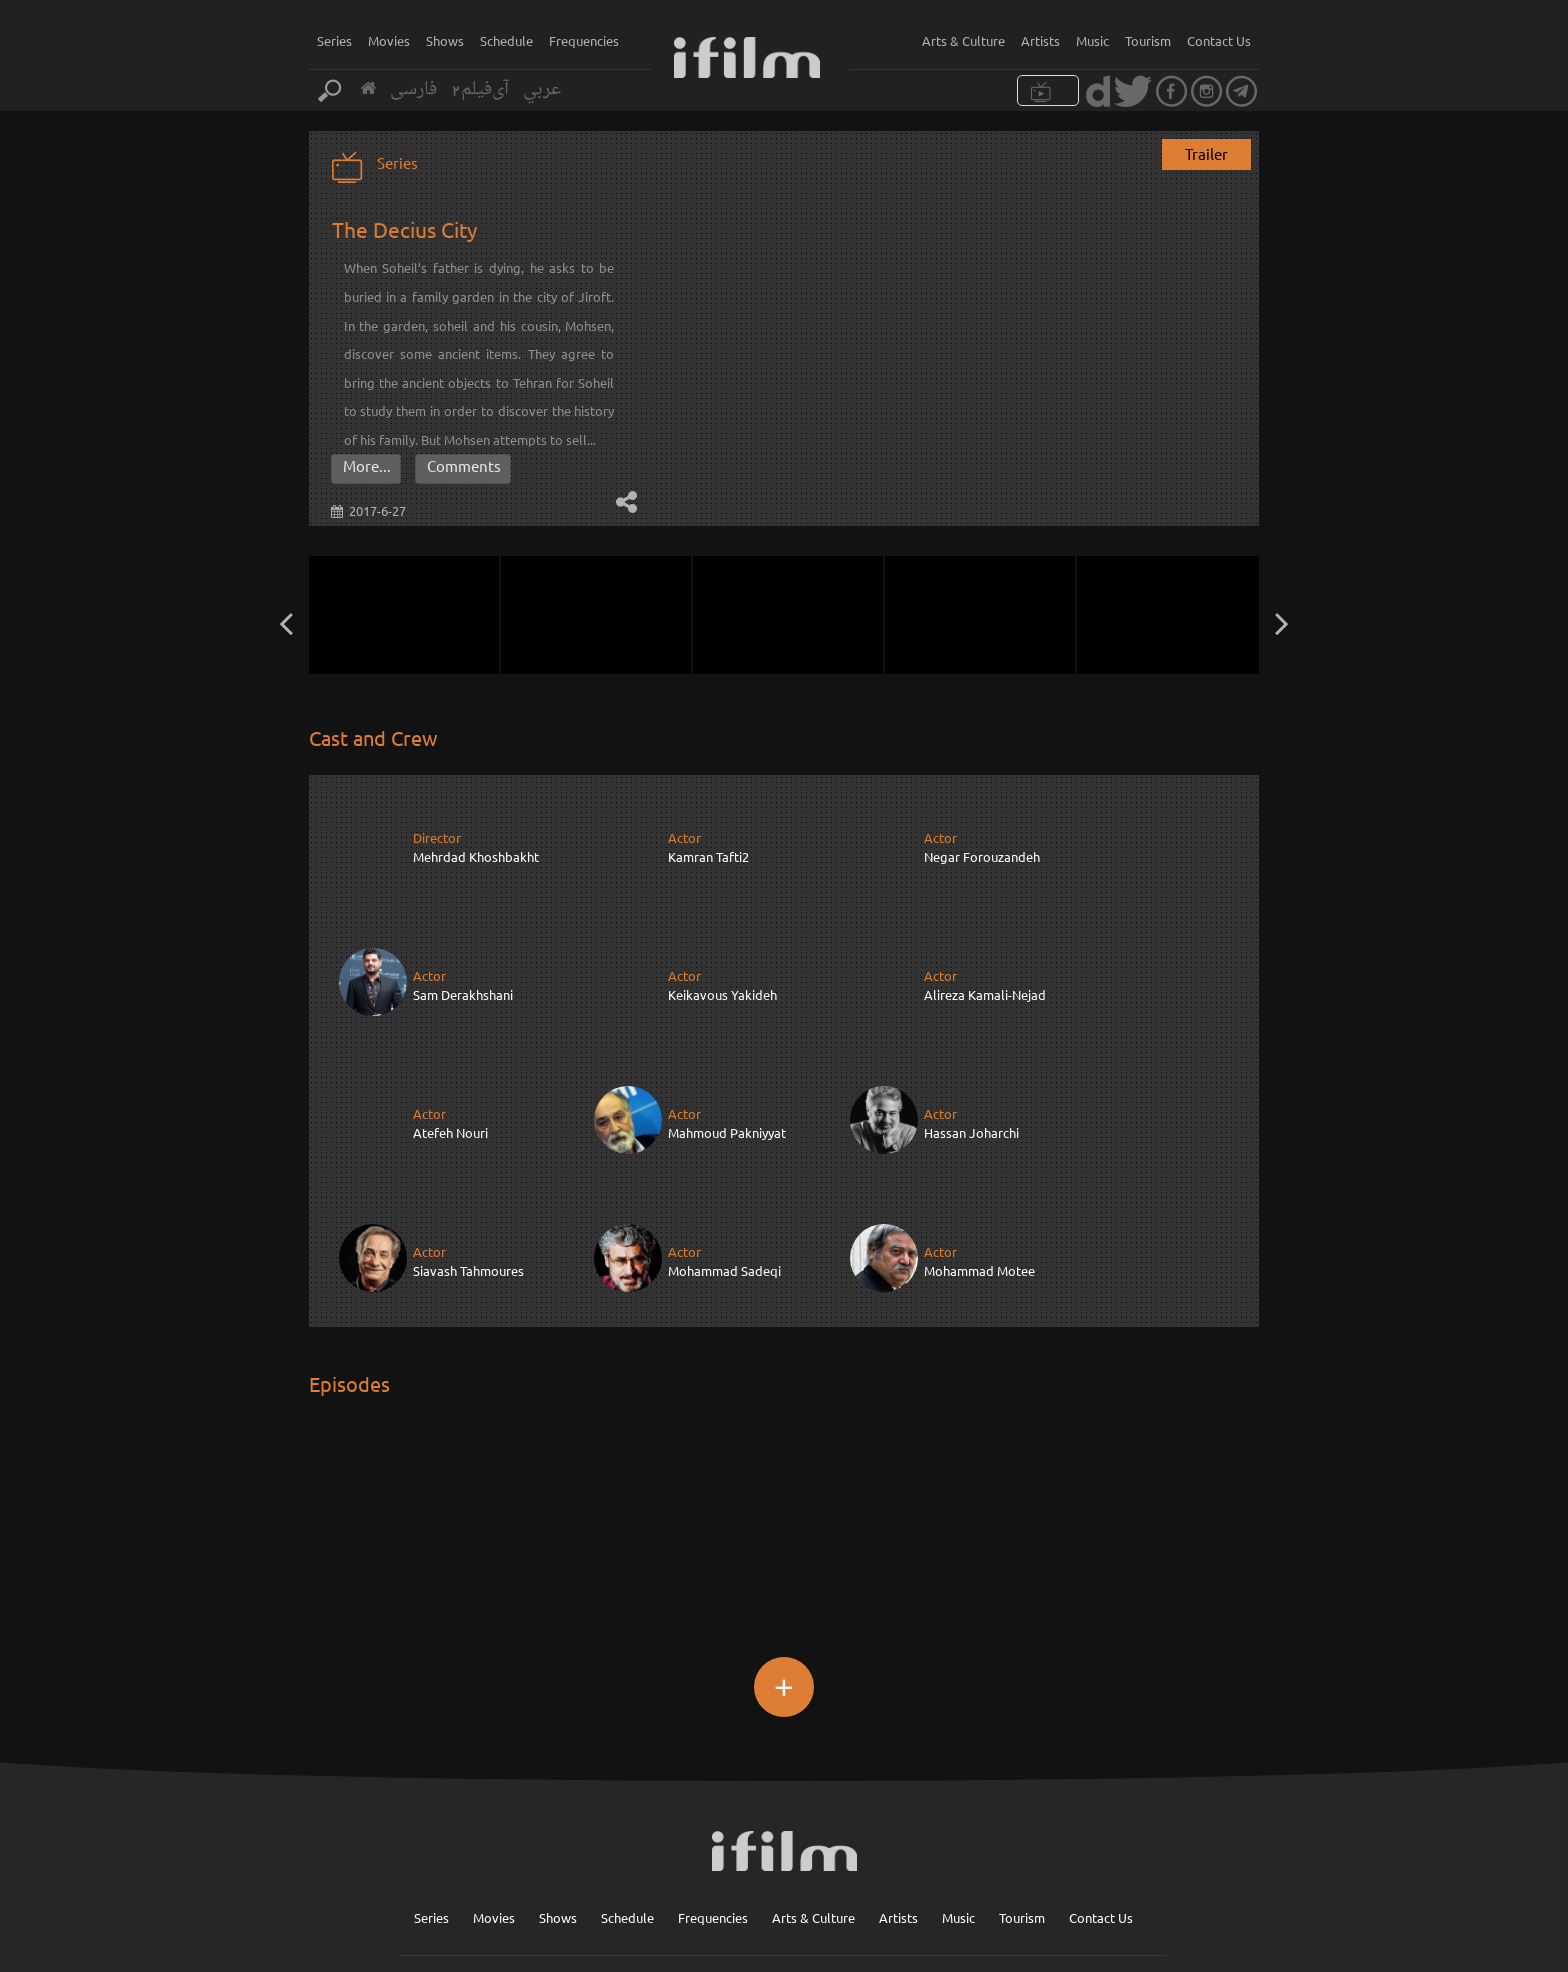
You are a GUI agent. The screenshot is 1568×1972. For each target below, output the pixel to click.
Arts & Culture (963, 40)
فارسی (413, 89)
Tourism (1148, 40)
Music (1092, 40)
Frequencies (584, 40)
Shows (445, 40)
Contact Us (1219, 40)
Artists (1040, 40)
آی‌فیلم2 (480, 89)
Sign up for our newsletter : (816, 1874)
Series (334, 40)
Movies (389, 40)
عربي (542, 89)
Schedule (506, 40)
